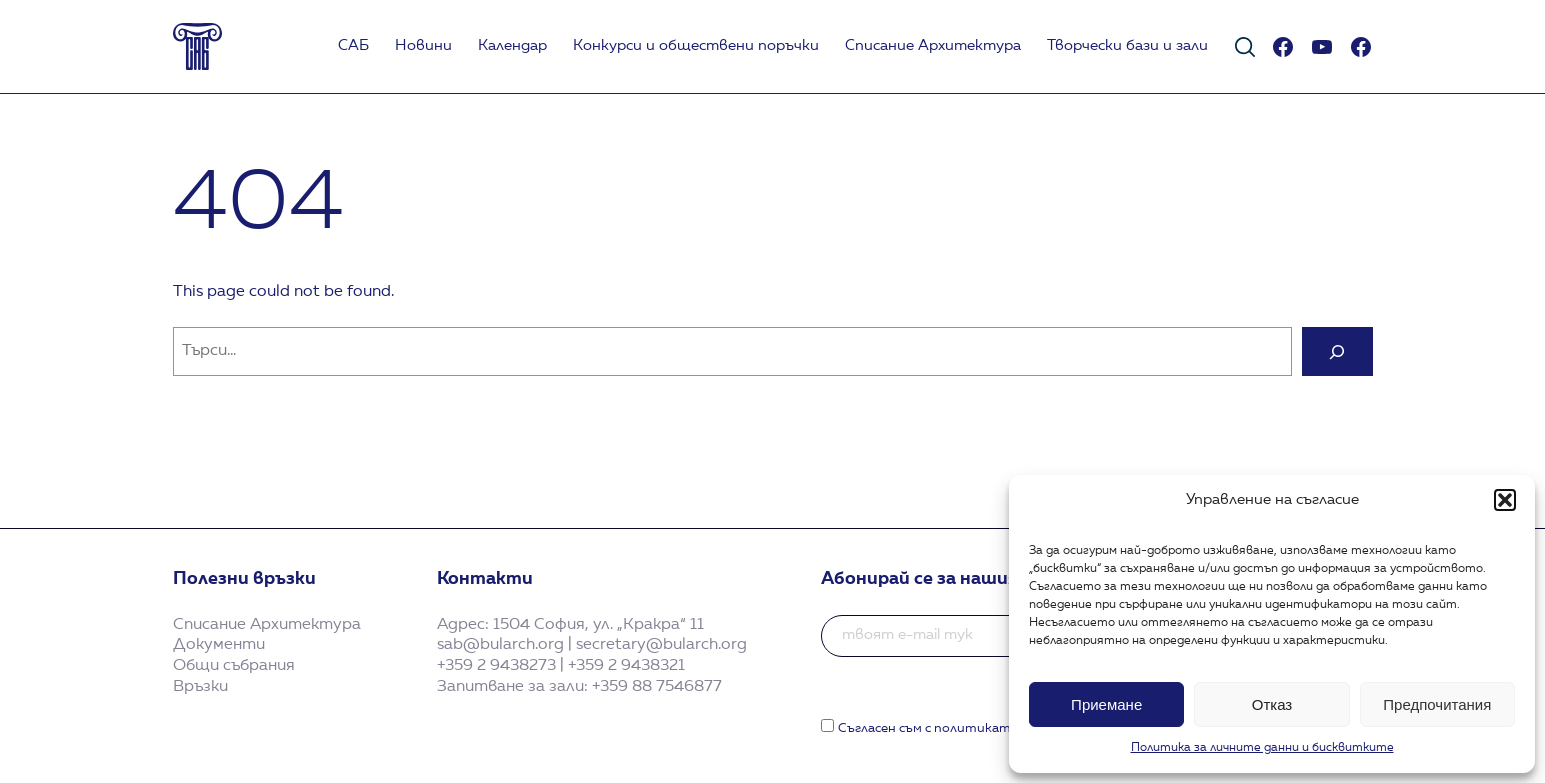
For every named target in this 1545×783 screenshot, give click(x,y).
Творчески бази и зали (1127, 46)
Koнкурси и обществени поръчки (696, 46)
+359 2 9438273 (496, 666)
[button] (1505, 500)
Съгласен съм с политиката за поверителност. (996, 728)
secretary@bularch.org (661, 645)
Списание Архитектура (933, 46)
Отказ (1272, 704)
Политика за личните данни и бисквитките (1262, 748)
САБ (353, 46)
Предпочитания (1437, 704)
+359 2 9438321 (626, 666)
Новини (423, 46)
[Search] (1337, 351)
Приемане (1106, 704)
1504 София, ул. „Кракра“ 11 (598, 625)
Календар (512, 46)
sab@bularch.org (500, 645)
